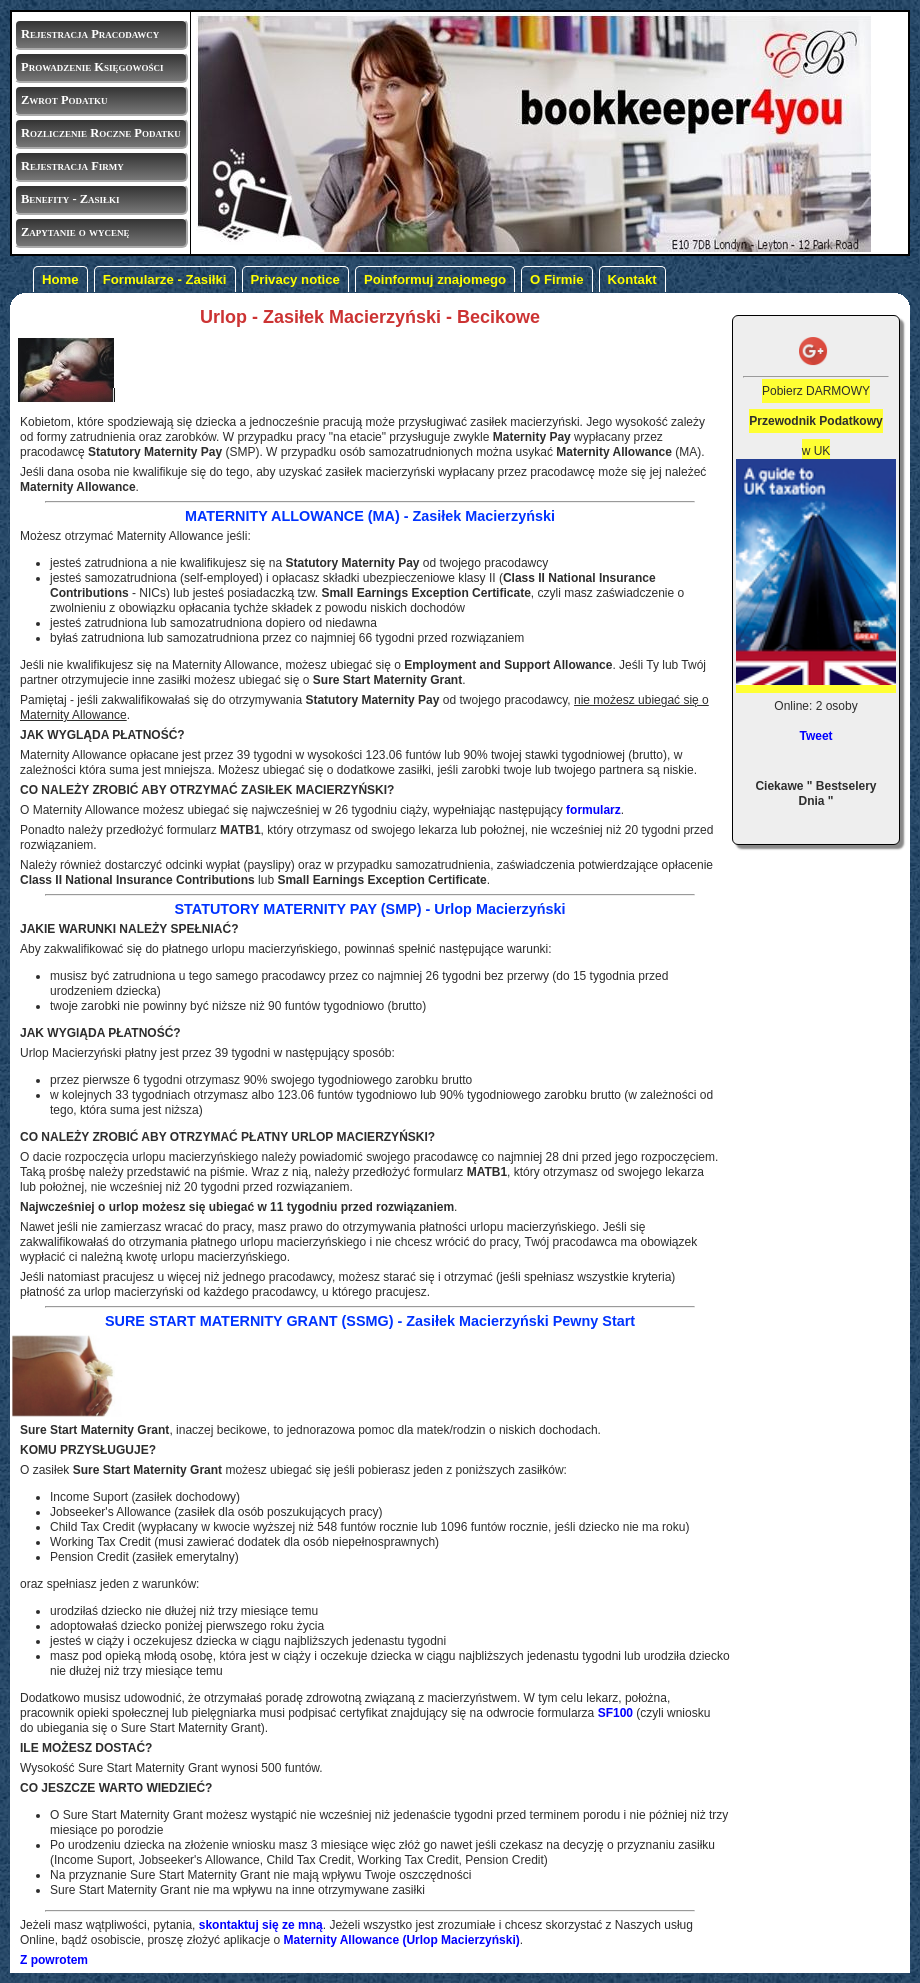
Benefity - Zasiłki (70, 199)
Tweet (815, 736)
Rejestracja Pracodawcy (90, 34)
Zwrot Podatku (64, 100)
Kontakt (632, 279)
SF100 (615, 1713)
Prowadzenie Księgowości (92, 67)
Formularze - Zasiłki (165, 279)
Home (60, 279)
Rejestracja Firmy (72, 166)
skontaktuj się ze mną (261, 1925)
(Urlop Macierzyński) (401, 1940)
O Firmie (557, 279)
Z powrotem (54, 1960)
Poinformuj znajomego (435, 279)
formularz (593, 810)
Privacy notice (295, 279)
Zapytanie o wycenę (75, 232)
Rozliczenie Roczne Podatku (101, 133)
